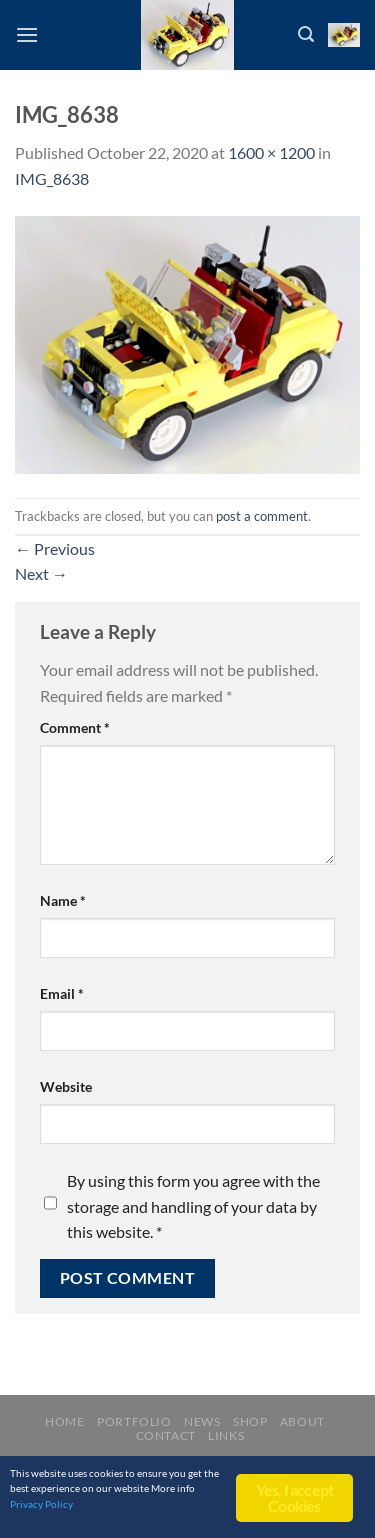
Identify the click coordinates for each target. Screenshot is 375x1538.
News (202, 1421)
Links (226, 1435)
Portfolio (134, 1421)
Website (66, 1086)
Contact (166, 1435)
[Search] (306, 34)
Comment (75, 727)
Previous (55, 548)
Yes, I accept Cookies (295, 1497)
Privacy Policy (41, 1504)
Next (41, 573)
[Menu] (27, 34)
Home (64, 1421)
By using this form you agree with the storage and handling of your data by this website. (193, 1206)
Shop (250, 1421)
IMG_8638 (52, 178)
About (302, 1421)
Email (62, 993)
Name (63, 900)
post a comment (262, 516)
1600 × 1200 (271, 152)
